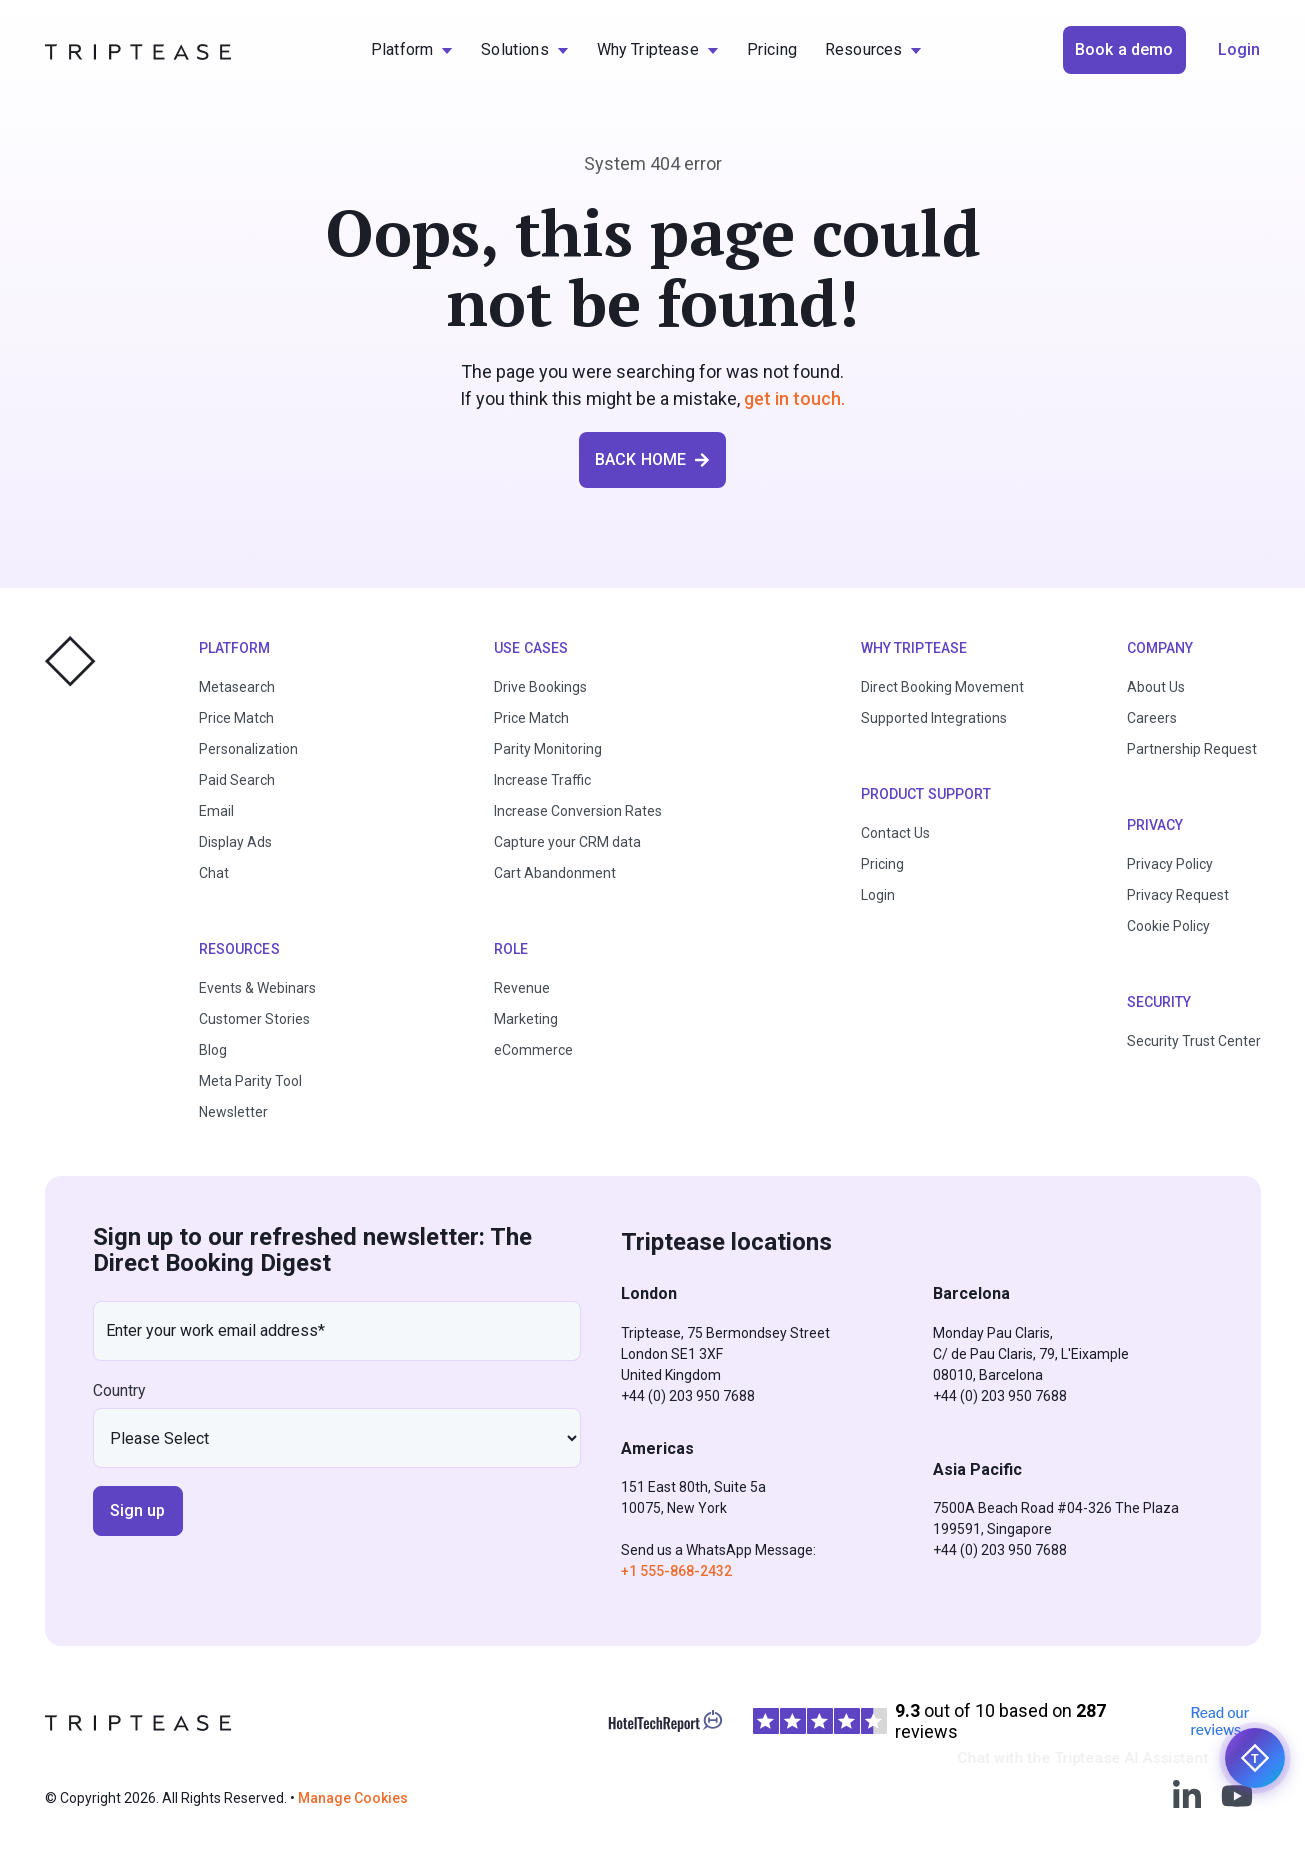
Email (216, 811)
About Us (1156, 687)
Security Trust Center (1194, 1041)
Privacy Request (1178, 895)
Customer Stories (254, 1019)
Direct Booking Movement (942, 687)
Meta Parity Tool (250, 1081)
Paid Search (237, 780)
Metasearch (237, 687)
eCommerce (533, 1050)
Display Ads (235, 842)
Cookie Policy (1168, 926)
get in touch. (794, 398)
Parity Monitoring (548, 749)
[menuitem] (412, 50)
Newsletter (233, 1112)
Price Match (236, 718)
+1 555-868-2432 (676, 1571)
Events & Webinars (257, 988)
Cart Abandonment (555, 873)
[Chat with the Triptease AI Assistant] (1255, 1758)
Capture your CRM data (567, 842)
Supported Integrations (934, 718)
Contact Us (895, 833)
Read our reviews (1220, 1721)
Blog (213, 1050)
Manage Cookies (353, 1798)
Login (878, 895)
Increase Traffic (542, 780)
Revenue (522, 988)
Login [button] (1239, 49)
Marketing (526, 1019)
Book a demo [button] (1124, 49)
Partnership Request (1192, 749)
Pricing (882, 864)
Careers (1152, 718)
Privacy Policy (1170, 864)
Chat (214, 873)
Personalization (248, 749)
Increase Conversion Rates (578, 811)
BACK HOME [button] (652, 459)
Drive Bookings (540, 687)
